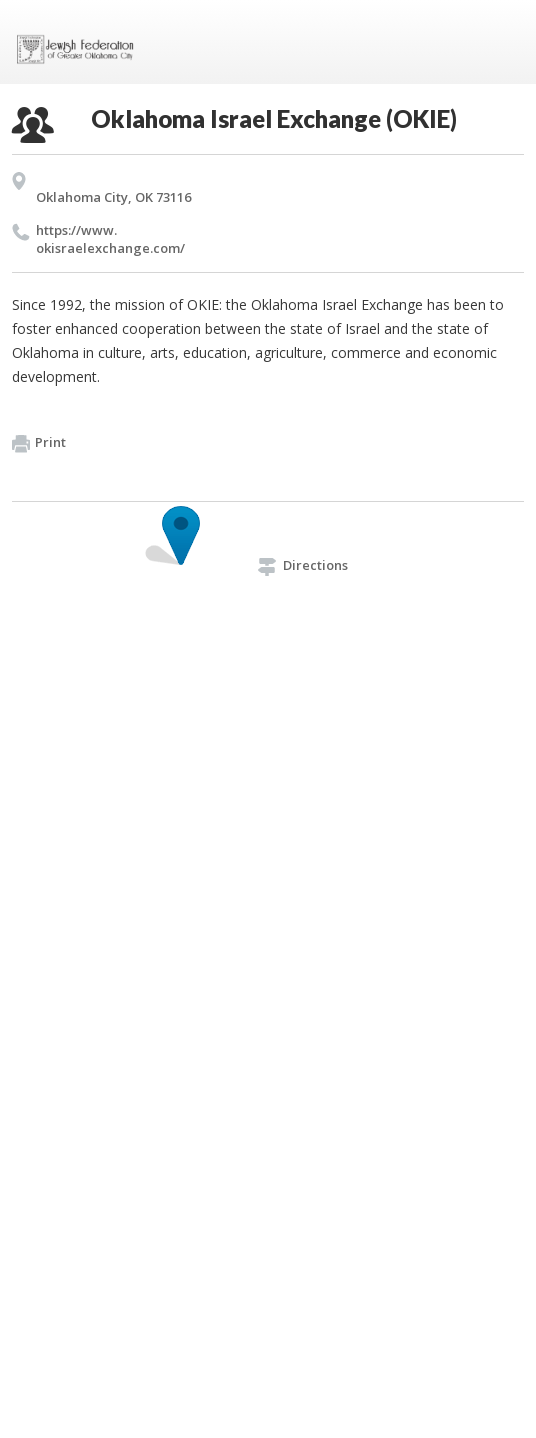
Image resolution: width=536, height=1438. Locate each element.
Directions (303, 565)
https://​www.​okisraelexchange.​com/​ (110, 239)
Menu (501, 42)
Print (39, 443)
